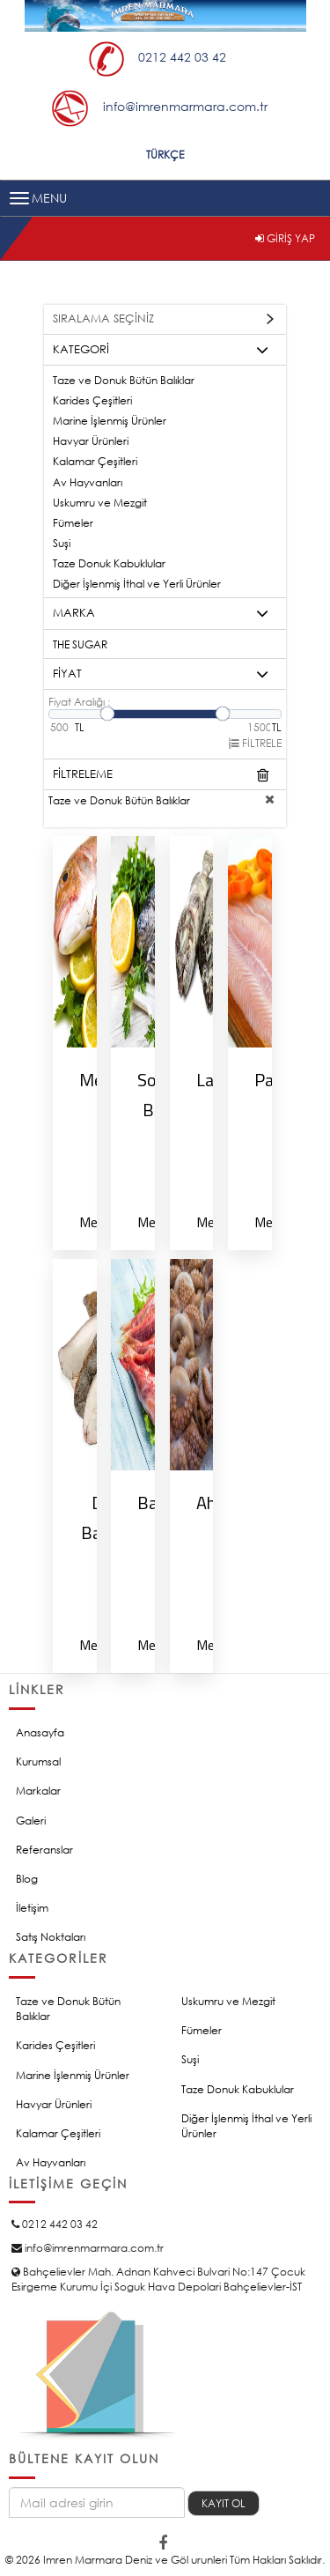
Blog (27, 1878)
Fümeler (73, 522)
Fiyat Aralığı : (79, 701)
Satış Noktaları (50, 1936)
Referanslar (44, 1849)
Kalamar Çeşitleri (95, 461)
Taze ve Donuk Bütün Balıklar (123, 380)
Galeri (31, 1820)
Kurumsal (38, 1761)
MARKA (160, 614)
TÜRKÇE (165, 154)
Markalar (38, 1790)
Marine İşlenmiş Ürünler (109, 420)
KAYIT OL (224, 2503)
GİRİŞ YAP (285, 238)
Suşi (61, 543)
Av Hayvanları (87, 482)
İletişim (32, 1907)
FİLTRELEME (160, 774)
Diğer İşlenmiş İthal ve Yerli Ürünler (137, 583)
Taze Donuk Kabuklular (109, 563)
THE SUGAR (80, 644)
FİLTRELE (255, 743)
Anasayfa (40, 1732)
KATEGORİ (160, 350)
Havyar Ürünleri (90, 440)
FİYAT (160, 675)
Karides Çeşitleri (92, 400)
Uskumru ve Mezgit (100, 502)
